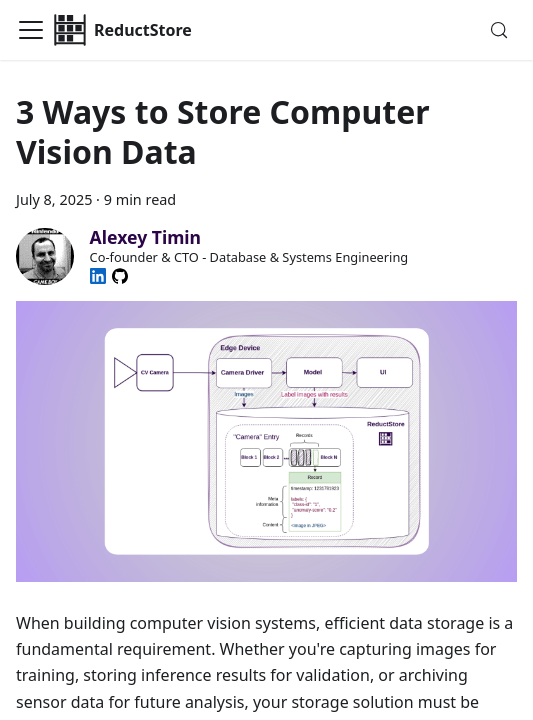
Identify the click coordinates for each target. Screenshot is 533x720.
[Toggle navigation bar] (31, 30)
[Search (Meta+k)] (499, 30)
